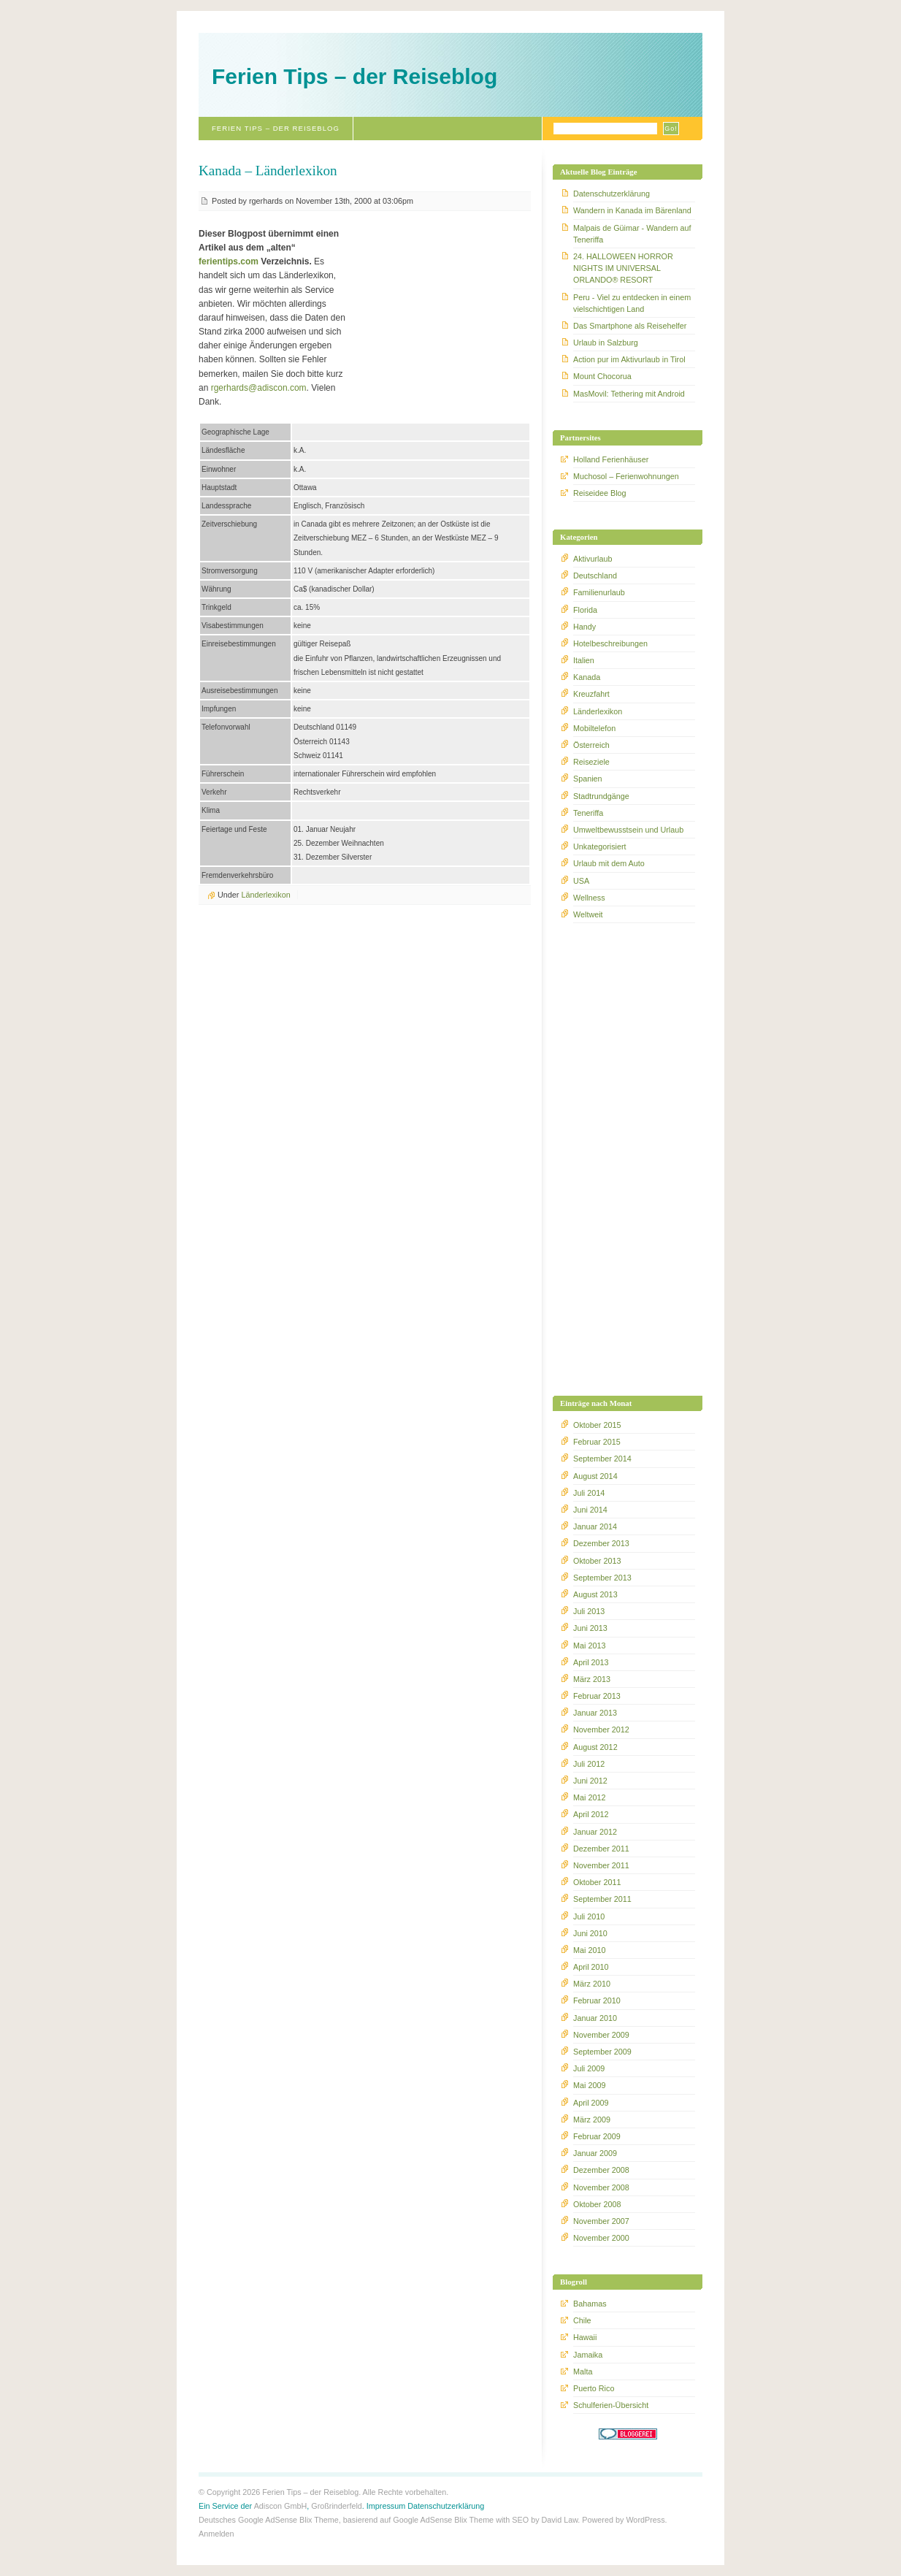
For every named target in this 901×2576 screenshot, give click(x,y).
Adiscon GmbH (280, 2506)
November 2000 (601, 2237)
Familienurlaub (599, 592)
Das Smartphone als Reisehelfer (629, 325)
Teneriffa (588, 813)
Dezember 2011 (601, 1848)
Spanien (587, 778)
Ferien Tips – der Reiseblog (354, 76)
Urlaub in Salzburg (605, 342)
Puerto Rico (593, 2388)
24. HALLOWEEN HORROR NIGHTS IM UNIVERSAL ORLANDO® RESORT (623, 268)
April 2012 (591, 1814)
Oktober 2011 (597, 1882)
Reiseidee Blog (599, 493)
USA (581, 880)
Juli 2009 (589, 2068)
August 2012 (595, 1747)
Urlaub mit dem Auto (609, 863)
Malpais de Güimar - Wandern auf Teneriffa (632, 233)
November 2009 (601, 2034)
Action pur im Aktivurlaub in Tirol (629, 359)
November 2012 (601, 1729)
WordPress (645, 2519)
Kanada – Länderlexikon (268, 170)
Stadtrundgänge (601, 796)
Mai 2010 (589, 1950)
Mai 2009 (589, 2085)
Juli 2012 (589, 1763)
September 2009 (602, 2051)
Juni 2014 (590, 1509)
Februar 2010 (597, 2000)
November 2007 (601, 2221)
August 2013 (595, 1594)
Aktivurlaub (592, 558)
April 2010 (591, 1966)
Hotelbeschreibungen (610, 643)
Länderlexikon (265, 894)
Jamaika (587, 2354)
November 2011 (601, 1865)
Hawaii (585, 2337)
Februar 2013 (597, 1696)
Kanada (586, 677)
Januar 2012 (595, 1831)
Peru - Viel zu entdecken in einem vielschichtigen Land (632, 303)
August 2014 (595, 1476)
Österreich (591, 745)
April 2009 (591, 2102)
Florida (585, 609)
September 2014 (602, 1458)
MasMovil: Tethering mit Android (629, 393)
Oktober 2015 (597, 1425)
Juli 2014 (589, 1492)
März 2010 (591, 1983)
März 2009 (591, 2119)
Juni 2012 (590, 1780)
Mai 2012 (589, 1797)
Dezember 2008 (601, 2170)
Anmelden (216, 2533)
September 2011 (602, 1899)
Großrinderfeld (336, 2506)
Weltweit (588, 914)
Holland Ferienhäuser (610, 459)
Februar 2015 (597, 1441)
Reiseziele (591, 761)
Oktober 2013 (597, 1560)
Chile (582, 2320)
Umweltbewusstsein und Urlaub (628, 829)
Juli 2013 (589, 1611)
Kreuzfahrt (591, 693)
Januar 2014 (595, 1526)
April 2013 (591, 1662)
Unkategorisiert (599, 846)
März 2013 (591, 1679)
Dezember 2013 (601, 1543)
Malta (582, 2371)
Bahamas (590, 2303)
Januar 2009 (595, 2153)
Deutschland (595, 575)
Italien (583, 660)
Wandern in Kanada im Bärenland (632, 210)
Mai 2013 (589, 1645)
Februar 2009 (597, 2136)
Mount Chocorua (602, 376)
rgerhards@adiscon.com (259, 388)
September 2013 (602, 1577)
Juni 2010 (590, 1933)
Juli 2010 (589, 1916)
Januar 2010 (595, 2018)
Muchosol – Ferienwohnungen (626, 476)
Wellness (589, 897)
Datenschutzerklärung (611, 193)
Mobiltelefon (594, 728)
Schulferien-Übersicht (610, 2405)
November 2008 (601, 2187)
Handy (584, 626)
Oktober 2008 (597, 2204)
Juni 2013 (590, 1628)
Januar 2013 (595, 1712)
